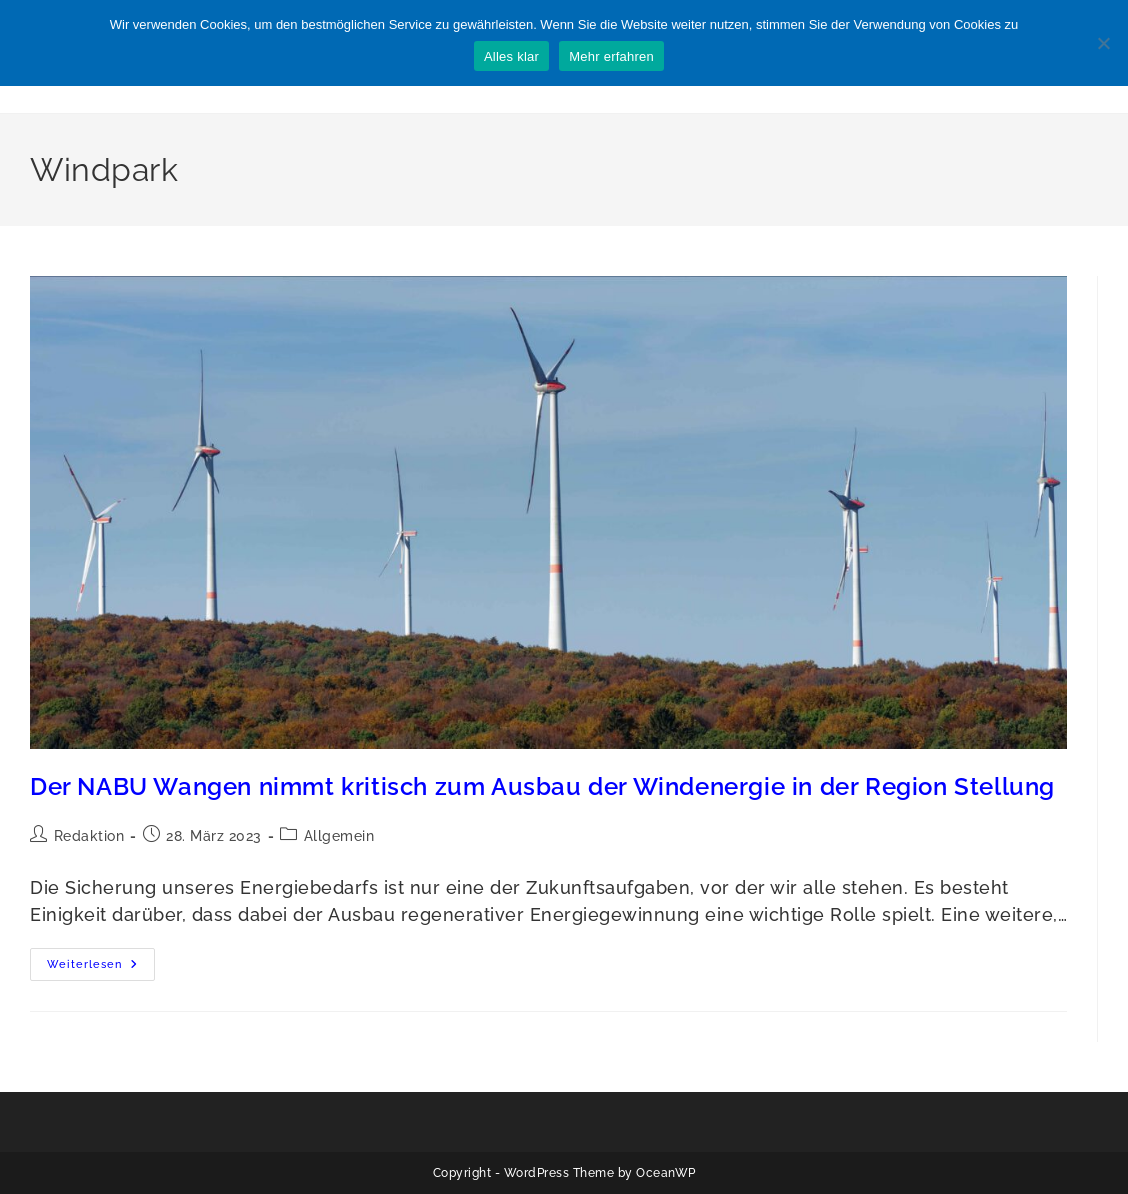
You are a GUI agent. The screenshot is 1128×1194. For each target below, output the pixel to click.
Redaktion (89, 836)
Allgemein (339, 836)
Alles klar (511, 56)
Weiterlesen (101, 969)
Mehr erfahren (611, 56)
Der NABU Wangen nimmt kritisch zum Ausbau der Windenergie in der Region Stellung (542, 786)
